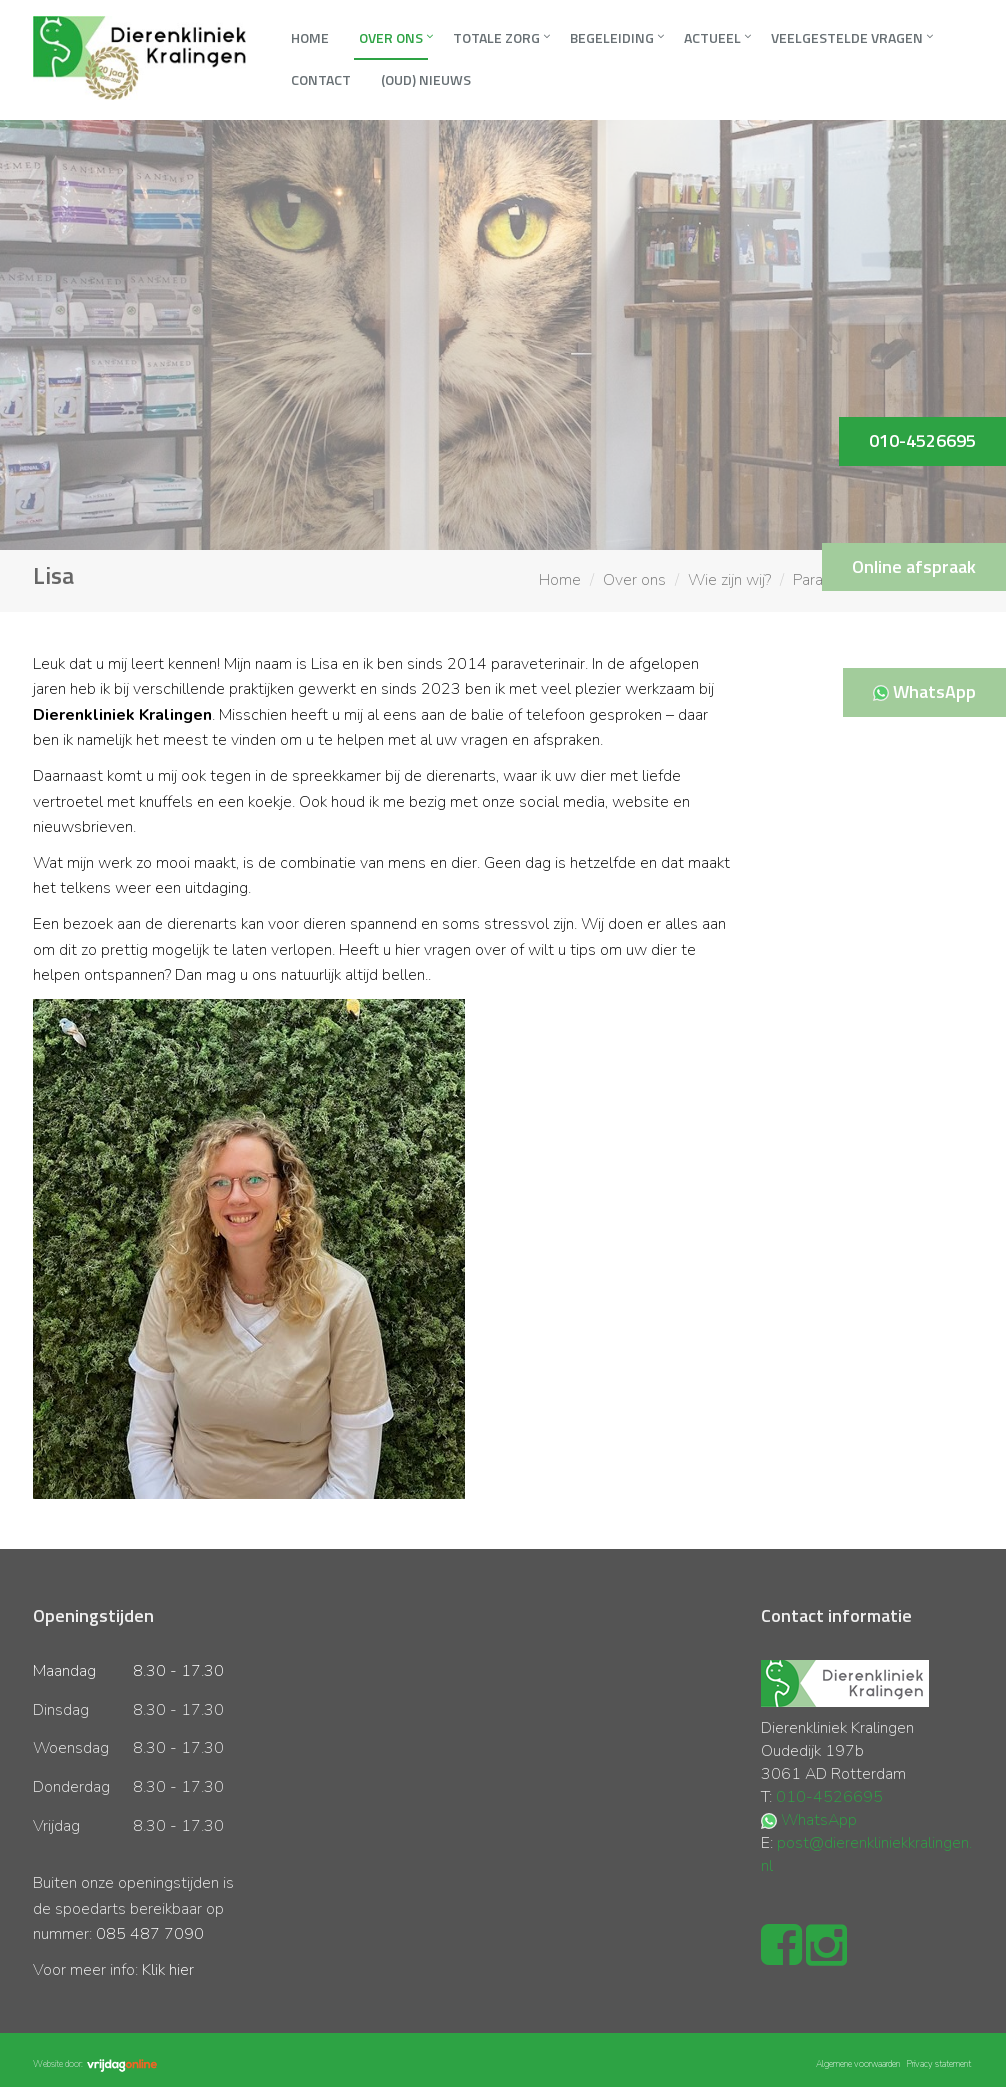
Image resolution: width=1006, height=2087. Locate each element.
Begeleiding (612, 37)
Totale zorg (496, 37)
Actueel (712, 37)
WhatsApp (819, 1820)
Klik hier (168, 1970)
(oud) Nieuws (426, 79)
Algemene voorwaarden (858, 2064)
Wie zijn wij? (729, 580)
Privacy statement (938, 2064)
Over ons (391, 37)
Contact (321, 79)
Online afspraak (914, 566)
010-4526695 (829, 1797)
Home (310, 37)
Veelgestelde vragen (847, 37)
